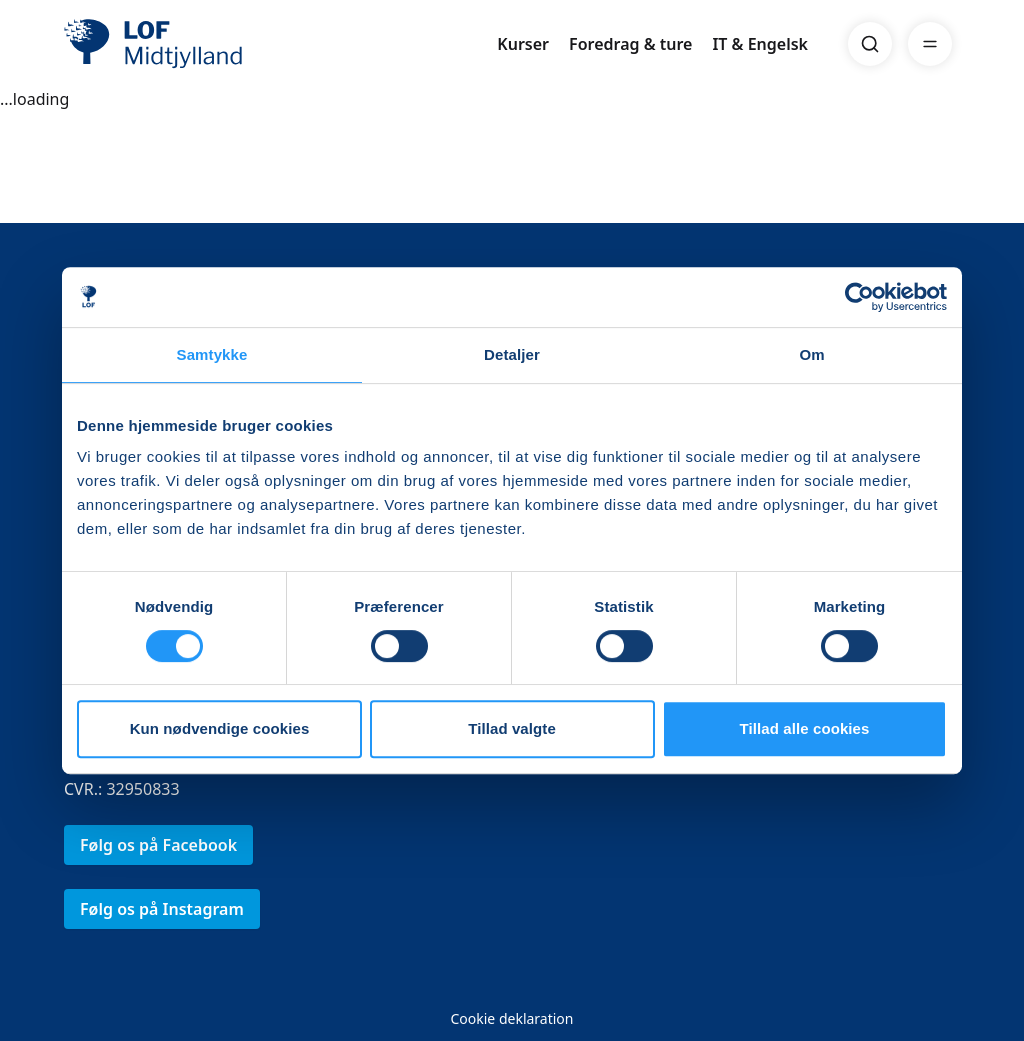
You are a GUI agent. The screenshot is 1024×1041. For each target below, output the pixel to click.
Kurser (523, 44)
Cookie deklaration (511, 1018)
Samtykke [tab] (212, 354)
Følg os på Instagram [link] (162, 909)
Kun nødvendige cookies (220, 728)
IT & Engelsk (760, 44)
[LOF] (210, 44)
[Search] (870, 44)
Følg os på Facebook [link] (158, 845)
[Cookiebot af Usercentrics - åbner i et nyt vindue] (859, 297)
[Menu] (930, 44)
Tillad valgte (512, 728)
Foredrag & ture (630, 44)
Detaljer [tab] (512, 354)
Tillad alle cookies (804, 728)
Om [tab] (811, 354)
